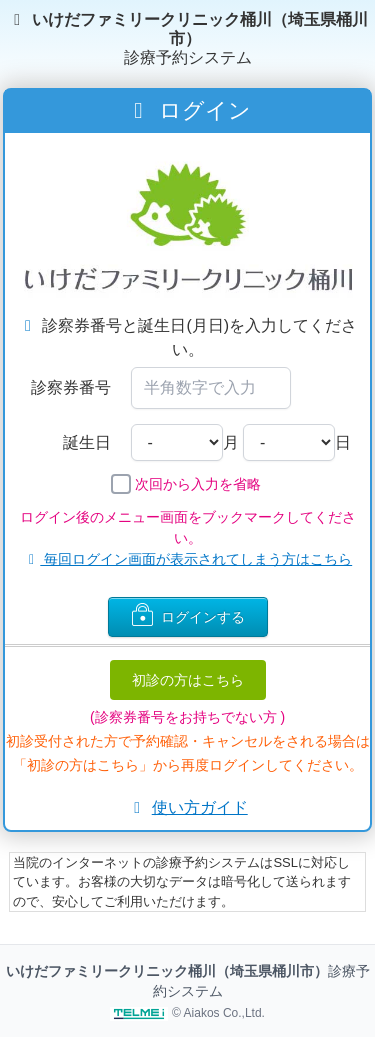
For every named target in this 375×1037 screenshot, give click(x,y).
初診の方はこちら (188, 680)
